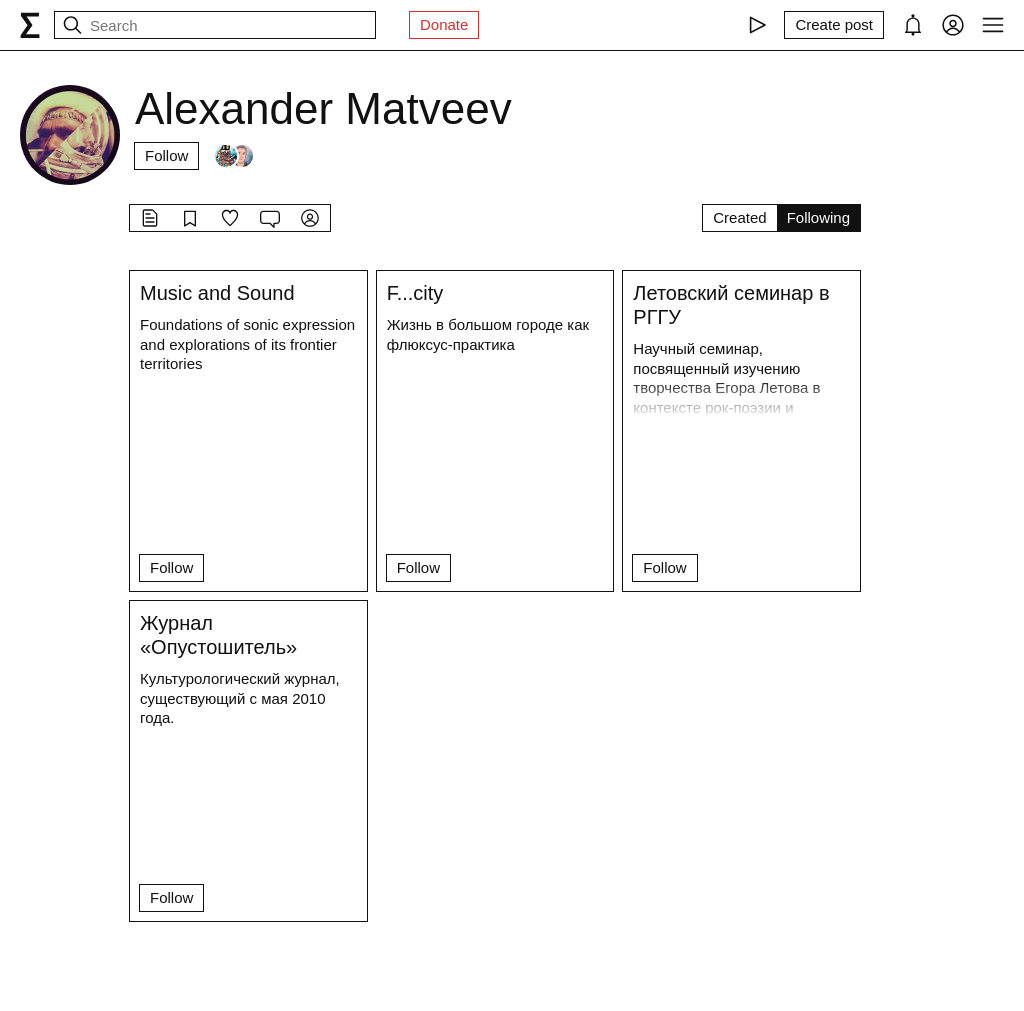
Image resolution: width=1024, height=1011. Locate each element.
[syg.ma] (30, 25)
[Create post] (834, 25)
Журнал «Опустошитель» (218, 635)
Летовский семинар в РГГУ (731, 305)
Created (739, 217)
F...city (415, 293)
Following (818, 217)
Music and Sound (217, 293)
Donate (444, 24)
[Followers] (234, 156)
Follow (166, 155)
